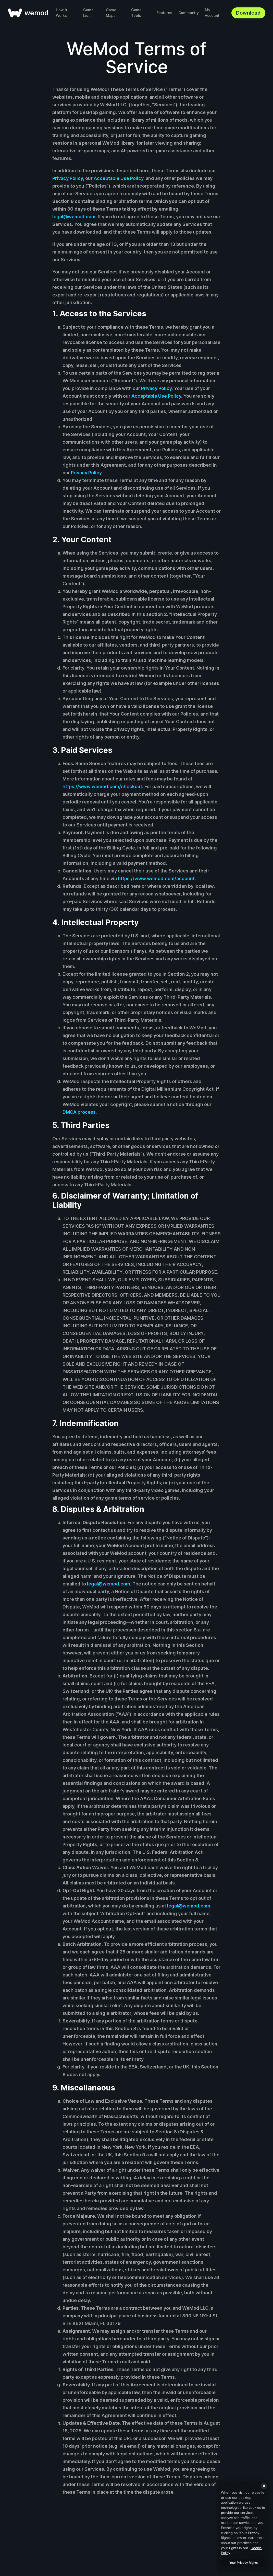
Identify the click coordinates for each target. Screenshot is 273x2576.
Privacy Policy (67, 178)
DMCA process (79, 1112)
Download (248, 13)
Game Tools (136, 13)
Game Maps (111, 13)
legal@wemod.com (73, 216)
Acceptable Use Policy (118, 178)
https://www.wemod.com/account (156, 878)
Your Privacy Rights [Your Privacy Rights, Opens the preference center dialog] (243, 2562)
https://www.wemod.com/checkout (102, 786)
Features (164, 12)
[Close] (264, 2486)
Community (188, 12)
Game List (88, 13)
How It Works (61, 13)
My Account (212, 13)
